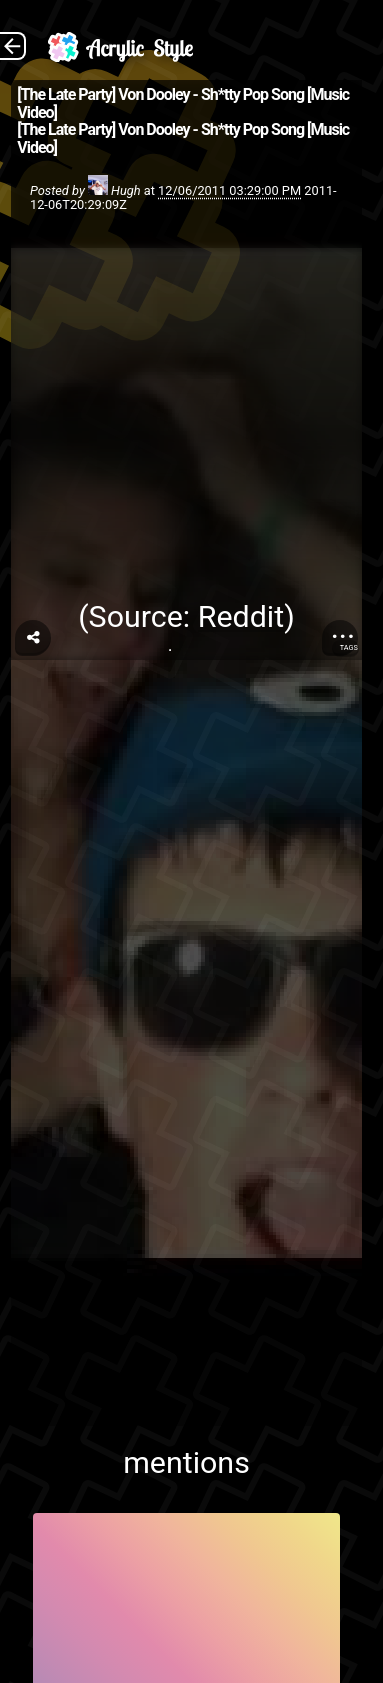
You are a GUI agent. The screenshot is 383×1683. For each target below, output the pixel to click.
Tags (349, 647)
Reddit (241, 616)
